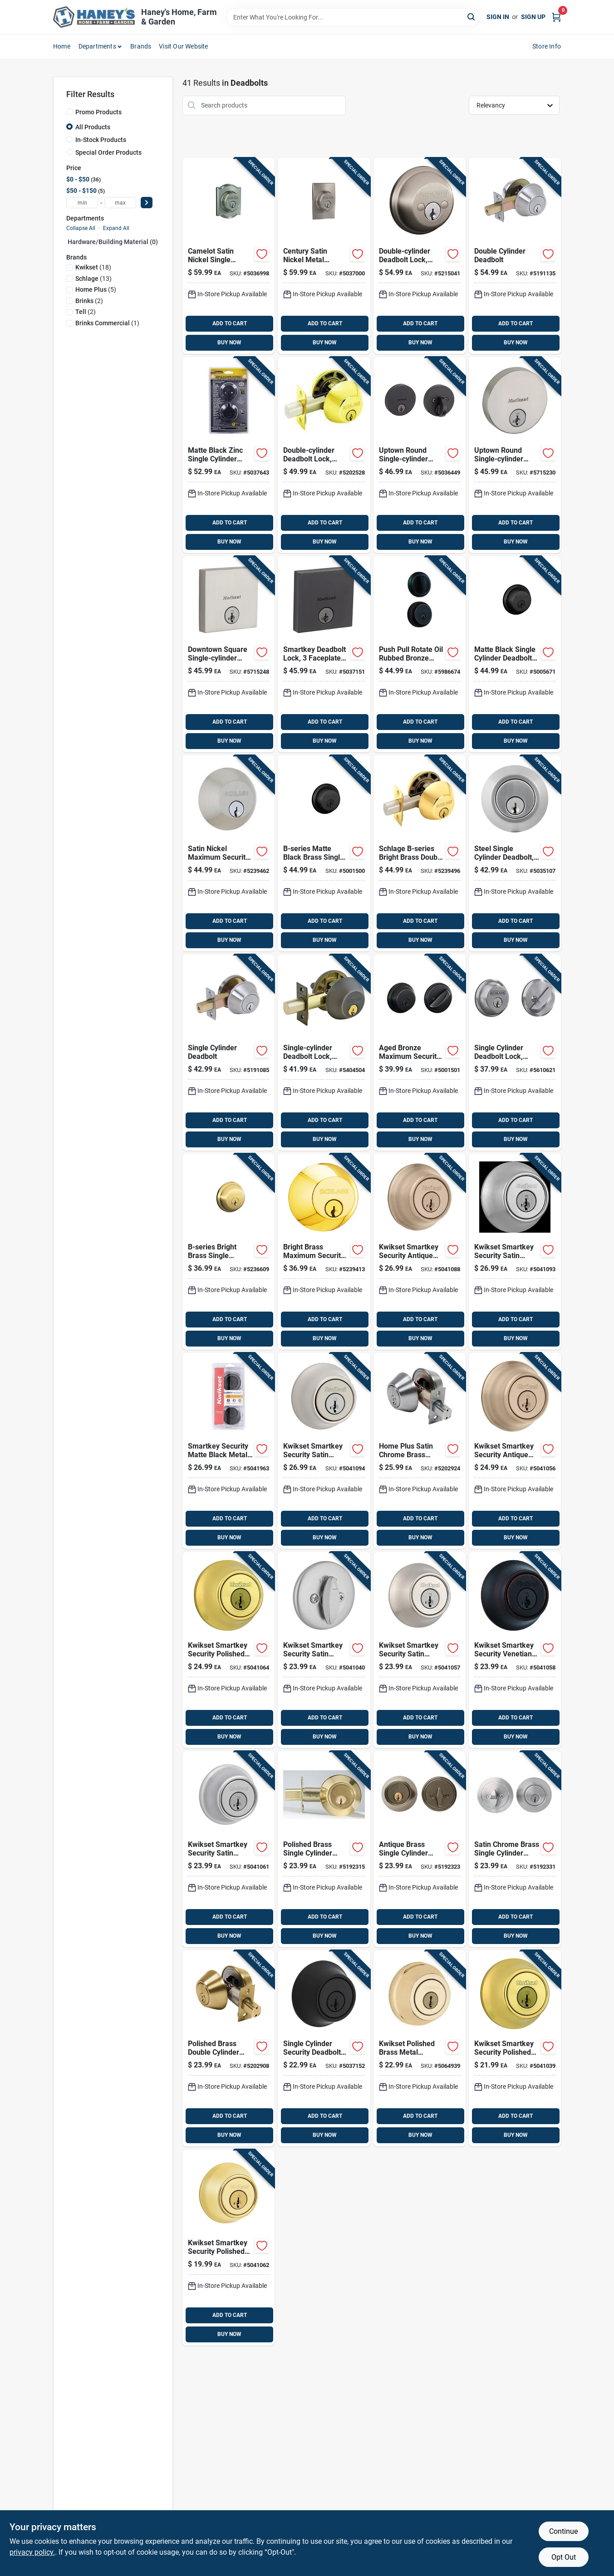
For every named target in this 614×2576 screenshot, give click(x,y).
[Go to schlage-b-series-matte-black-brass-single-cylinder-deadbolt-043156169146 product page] (324, 853)
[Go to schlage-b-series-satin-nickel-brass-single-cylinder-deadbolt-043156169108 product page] (228, 853)
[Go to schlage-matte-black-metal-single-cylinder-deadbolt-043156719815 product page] (515, 654)
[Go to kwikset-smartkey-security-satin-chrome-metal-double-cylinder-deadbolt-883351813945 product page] (515, 1252)
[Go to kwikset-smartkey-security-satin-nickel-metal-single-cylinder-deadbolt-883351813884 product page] (419, 1650)
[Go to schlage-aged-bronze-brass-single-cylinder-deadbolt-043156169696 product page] (419, 1053)
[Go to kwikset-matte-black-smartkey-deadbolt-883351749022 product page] (324, 2048)
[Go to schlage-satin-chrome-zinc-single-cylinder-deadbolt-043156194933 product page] (515, 1053)
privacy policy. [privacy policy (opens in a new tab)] (32, 2552)
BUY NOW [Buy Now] (229, 342)
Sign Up (533, 16)
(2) (89, 300)
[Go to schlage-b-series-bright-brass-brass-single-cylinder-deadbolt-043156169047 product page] (324, 1252)
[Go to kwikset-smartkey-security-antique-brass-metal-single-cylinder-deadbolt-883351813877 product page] (515, 1451)
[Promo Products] (69, 111)
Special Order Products (108, 152)
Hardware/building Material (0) (113, 241)
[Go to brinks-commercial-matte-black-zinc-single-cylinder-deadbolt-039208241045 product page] (228, 455)
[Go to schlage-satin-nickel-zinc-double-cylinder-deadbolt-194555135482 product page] (419, 256)
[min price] (82, 202)
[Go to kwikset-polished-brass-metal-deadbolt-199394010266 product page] (419, 2048)
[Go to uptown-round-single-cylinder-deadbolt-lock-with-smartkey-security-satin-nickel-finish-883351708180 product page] (515, 455)
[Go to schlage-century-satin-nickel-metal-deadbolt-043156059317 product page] (324, 256)
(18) (93, 267)
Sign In (497, 16)
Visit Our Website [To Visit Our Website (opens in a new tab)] (183, 46)
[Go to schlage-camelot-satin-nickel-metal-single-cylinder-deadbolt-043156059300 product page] (228, 256)
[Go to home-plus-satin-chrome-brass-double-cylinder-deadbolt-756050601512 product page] (419, 1451)
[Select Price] (146, 202)
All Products (92, 127)
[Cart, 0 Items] (556, 17)
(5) (95, 289)
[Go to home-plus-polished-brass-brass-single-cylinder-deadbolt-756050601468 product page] (324, 1849)
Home (61, 46)
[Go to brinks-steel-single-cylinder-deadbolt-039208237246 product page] (515, 853)
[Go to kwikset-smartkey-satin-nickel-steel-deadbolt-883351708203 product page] (228, 654)
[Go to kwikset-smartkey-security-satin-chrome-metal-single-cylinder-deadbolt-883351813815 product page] (324, 1650)
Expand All (116, 228)
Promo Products (98, 112)
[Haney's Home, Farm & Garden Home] (94, 17)
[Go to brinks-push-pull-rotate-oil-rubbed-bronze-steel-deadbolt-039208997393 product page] (419, 654)
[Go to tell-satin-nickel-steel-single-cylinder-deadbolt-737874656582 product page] (228, 1053)
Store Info (546, 46)
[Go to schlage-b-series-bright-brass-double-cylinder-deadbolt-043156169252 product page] (419, 853)
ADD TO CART (229, 323)
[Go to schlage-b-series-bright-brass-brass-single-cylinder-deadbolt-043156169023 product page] (228, 1252)
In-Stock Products (100, 139)
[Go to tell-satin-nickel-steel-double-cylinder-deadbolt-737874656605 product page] (515, 256)
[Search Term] (353, 17)
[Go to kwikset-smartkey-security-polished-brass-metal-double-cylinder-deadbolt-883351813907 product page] (228, 1650)
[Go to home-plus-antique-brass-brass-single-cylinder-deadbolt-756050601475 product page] (419, 1849)
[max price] (120, 202)
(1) (107, 323)
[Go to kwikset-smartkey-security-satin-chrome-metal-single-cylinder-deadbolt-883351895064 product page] (228, 1849)
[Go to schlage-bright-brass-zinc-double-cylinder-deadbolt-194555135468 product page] (324, 455)
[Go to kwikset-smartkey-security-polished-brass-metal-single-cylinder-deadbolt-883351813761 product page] (515, 2048)
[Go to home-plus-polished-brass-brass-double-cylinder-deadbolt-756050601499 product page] (228, 2048)
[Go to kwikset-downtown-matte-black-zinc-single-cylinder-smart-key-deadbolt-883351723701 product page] (324, 654)
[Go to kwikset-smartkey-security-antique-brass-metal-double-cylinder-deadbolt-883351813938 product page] (419, 1252)
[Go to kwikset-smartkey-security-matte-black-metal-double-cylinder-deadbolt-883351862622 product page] (228, 1451)
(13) (93, 278)
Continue (563, 2531)
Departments (97, 46)
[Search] (471, 16)
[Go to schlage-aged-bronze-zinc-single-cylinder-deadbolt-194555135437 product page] (324, 1053)
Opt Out (563, 2557)
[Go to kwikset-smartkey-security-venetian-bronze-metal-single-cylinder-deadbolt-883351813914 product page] (515, 1650)
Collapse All (80, 228)
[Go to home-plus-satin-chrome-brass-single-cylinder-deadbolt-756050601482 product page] (515, 1849)
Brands (140, 46)
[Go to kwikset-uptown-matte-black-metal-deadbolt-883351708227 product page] (419, 455)
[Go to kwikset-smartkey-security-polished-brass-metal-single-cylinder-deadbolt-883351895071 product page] (228, 2248)
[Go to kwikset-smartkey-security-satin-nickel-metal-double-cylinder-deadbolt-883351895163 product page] (324, 1451)
